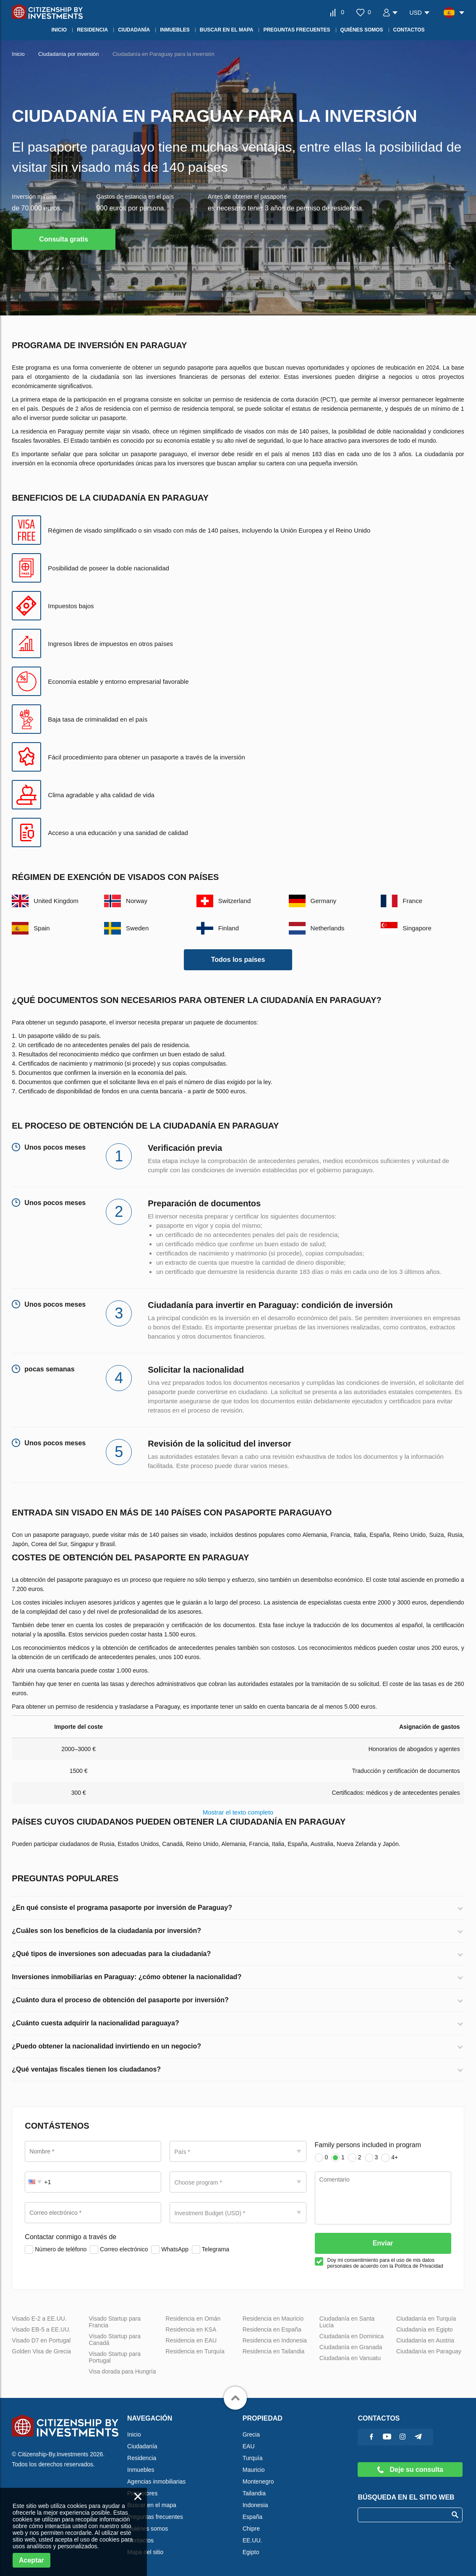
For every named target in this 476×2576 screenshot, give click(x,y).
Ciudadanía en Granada (350, 2347)
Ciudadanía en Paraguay (428, 2351)
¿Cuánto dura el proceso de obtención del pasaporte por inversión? (120, 2000)
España (252, 2516)
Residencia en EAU (191, 2340)
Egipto (251, 2552)
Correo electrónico (119, 2249)
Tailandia (254, 2493)
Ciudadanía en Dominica (351, 2336)
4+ (389, 2157)
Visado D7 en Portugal (41, 2340)
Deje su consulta (410, 2469)
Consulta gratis (63, 239)
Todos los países (238, 959)
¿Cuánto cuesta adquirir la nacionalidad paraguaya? (95, 2023)
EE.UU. (252, 2540)
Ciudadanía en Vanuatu (350, 2358)
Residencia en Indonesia (275, 2340)
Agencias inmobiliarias (156, 2481)
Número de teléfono (55, 2249)
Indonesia (255, 2505)
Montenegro (258, 2481)
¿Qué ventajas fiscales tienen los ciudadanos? (86, 2069)
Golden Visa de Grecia (41, 2351)
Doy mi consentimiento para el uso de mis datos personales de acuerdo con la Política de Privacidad (385, 2263)
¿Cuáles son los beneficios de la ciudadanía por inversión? (106, 1930)
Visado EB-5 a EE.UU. (41, 2329)
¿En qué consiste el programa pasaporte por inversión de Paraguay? (122, 1907)
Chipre (251, 2528)
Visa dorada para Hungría (122, 2371)
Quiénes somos (147, 2528)
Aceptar (31, 2560)
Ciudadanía (142, 2446)
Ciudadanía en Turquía (426, 2318)
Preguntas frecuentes (155, 2516)
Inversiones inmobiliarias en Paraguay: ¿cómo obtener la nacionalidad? (126, 1976)
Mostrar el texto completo (238, 1812)
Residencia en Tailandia (274, 2351)
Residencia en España (272, 2329)
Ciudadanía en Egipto (424, 2329)
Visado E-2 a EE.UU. (39, 2318)
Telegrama (210, 2249)
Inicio (134, 2434)
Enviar (383, 2243)
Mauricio (254, 2469)
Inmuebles (140, 2469)
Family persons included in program (368, 2144)
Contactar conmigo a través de (70, 2236)
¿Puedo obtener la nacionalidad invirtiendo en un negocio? (106, 2046)
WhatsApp (169, 2249)
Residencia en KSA (191, 2329)
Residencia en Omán (193, 2318)
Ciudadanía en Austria (425, 2340)
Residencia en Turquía (195, 2351)
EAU (249, 2446)
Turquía (253, 2458)
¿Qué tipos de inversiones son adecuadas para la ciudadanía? (111, 1953)
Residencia (141, 2458)
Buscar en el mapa (151, 2505)
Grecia (251, 2434)
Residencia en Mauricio (273, 2318)
